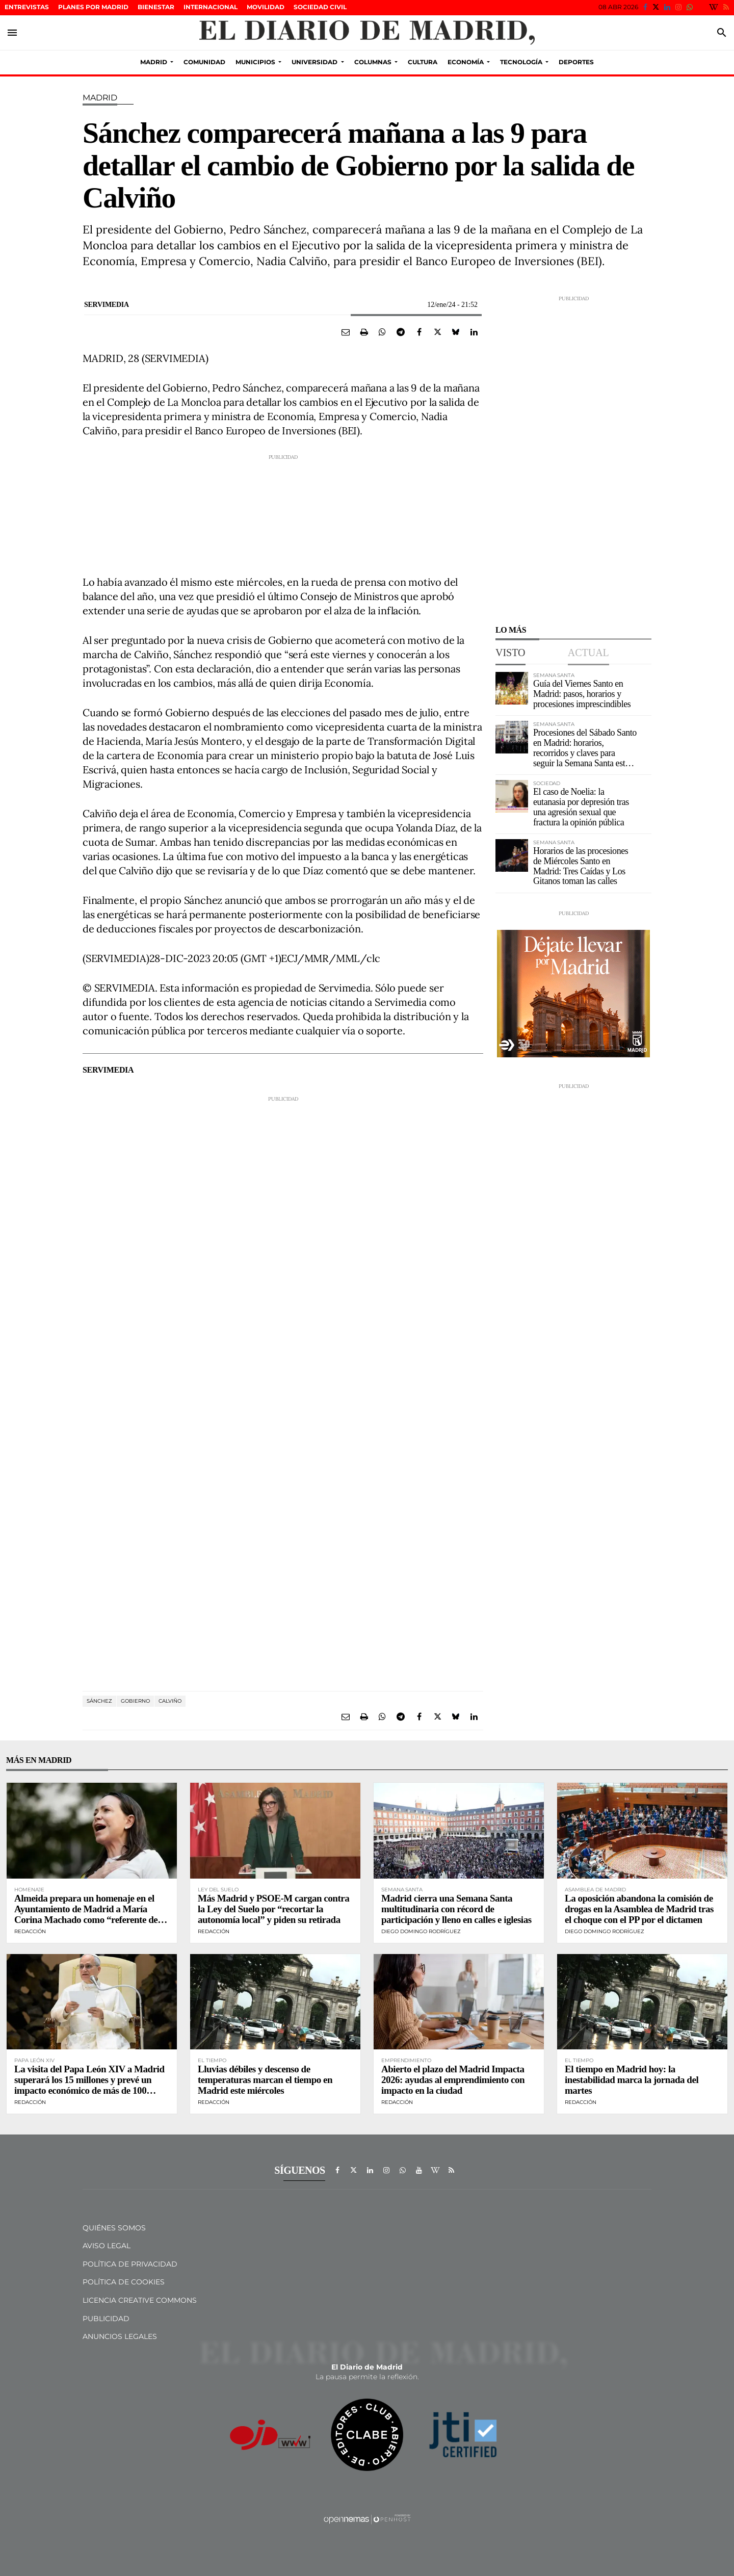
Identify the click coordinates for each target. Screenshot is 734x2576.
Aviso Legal (106, 2245)
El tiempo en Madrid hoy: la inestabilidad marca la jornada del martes (631, 2080)
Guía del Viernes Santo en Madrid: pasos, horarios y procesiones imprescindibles (582, 694)
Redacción (30, 1931)
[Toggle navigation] (12, 32)
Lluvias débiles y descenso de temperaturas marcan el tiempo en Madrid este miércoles (265, 2080)
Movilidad (265, 7)
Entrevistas (27, 7)
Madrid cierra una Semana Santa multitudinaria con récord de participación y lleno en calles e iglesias (456, 1909)
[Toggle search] (722, 32)
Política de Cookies (124, 2281)
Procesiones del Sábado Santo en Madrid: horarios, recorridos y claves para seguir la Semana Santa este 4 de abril (585, 752)
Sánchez (99, 1701)
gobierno (135, 1701)
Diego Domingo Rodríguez (421, 1931)
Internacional (211, 7)
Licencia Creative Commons (140, 2300)
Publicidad (106, 2318)
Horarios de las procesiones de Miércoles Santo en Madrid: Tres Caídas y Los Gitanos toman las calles (580, 866)
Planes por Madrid (93, 7)
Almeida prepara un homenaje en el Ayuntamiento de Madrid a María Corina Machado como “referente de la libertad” (90, 1914)
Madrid (100, 97)
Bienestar (156, 7)
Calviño (170, 1701)
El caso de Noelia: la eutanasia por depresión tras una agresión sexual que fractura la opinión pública (581, 807)
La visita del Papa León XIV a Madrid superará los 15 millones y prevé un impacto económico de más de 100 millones (89, 2085)
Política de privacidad (130, 2264)
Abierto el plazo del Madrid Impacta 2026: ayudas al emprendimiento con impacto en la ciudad (453, 2080)
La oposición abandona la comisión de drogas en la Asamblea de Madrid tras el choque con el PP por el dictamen (639, 1909)
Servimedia (106, 304)
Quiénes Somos (114, 2227)
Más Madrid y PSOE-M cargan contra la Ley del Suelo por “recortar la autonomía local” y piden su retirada (273, 1909)
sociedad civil (320, 7)
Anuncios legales (120, 2336)
